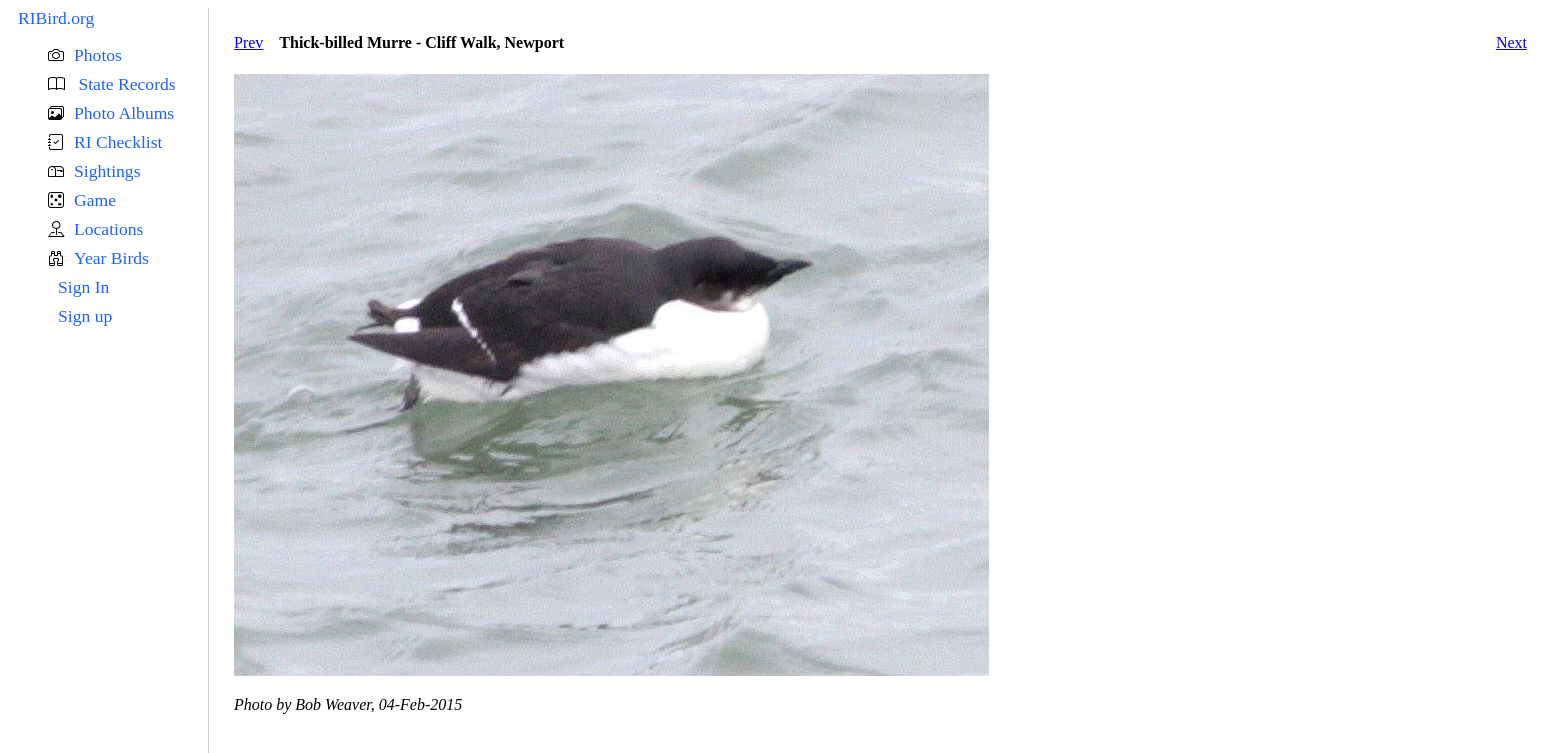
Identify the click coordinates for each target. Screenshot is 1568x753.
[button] (128, 55)
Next (1511, 42)
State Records (125, 84)
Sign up (85, 316)
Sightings (107, 171)
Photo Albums (124, 113)
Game (95, 200)
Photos (98, 55)
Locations (108, 229)
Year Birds (111, 258)
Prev (248, 42)
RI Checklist (118, 142)
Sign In (83, 287)
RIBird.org (56, 18)
